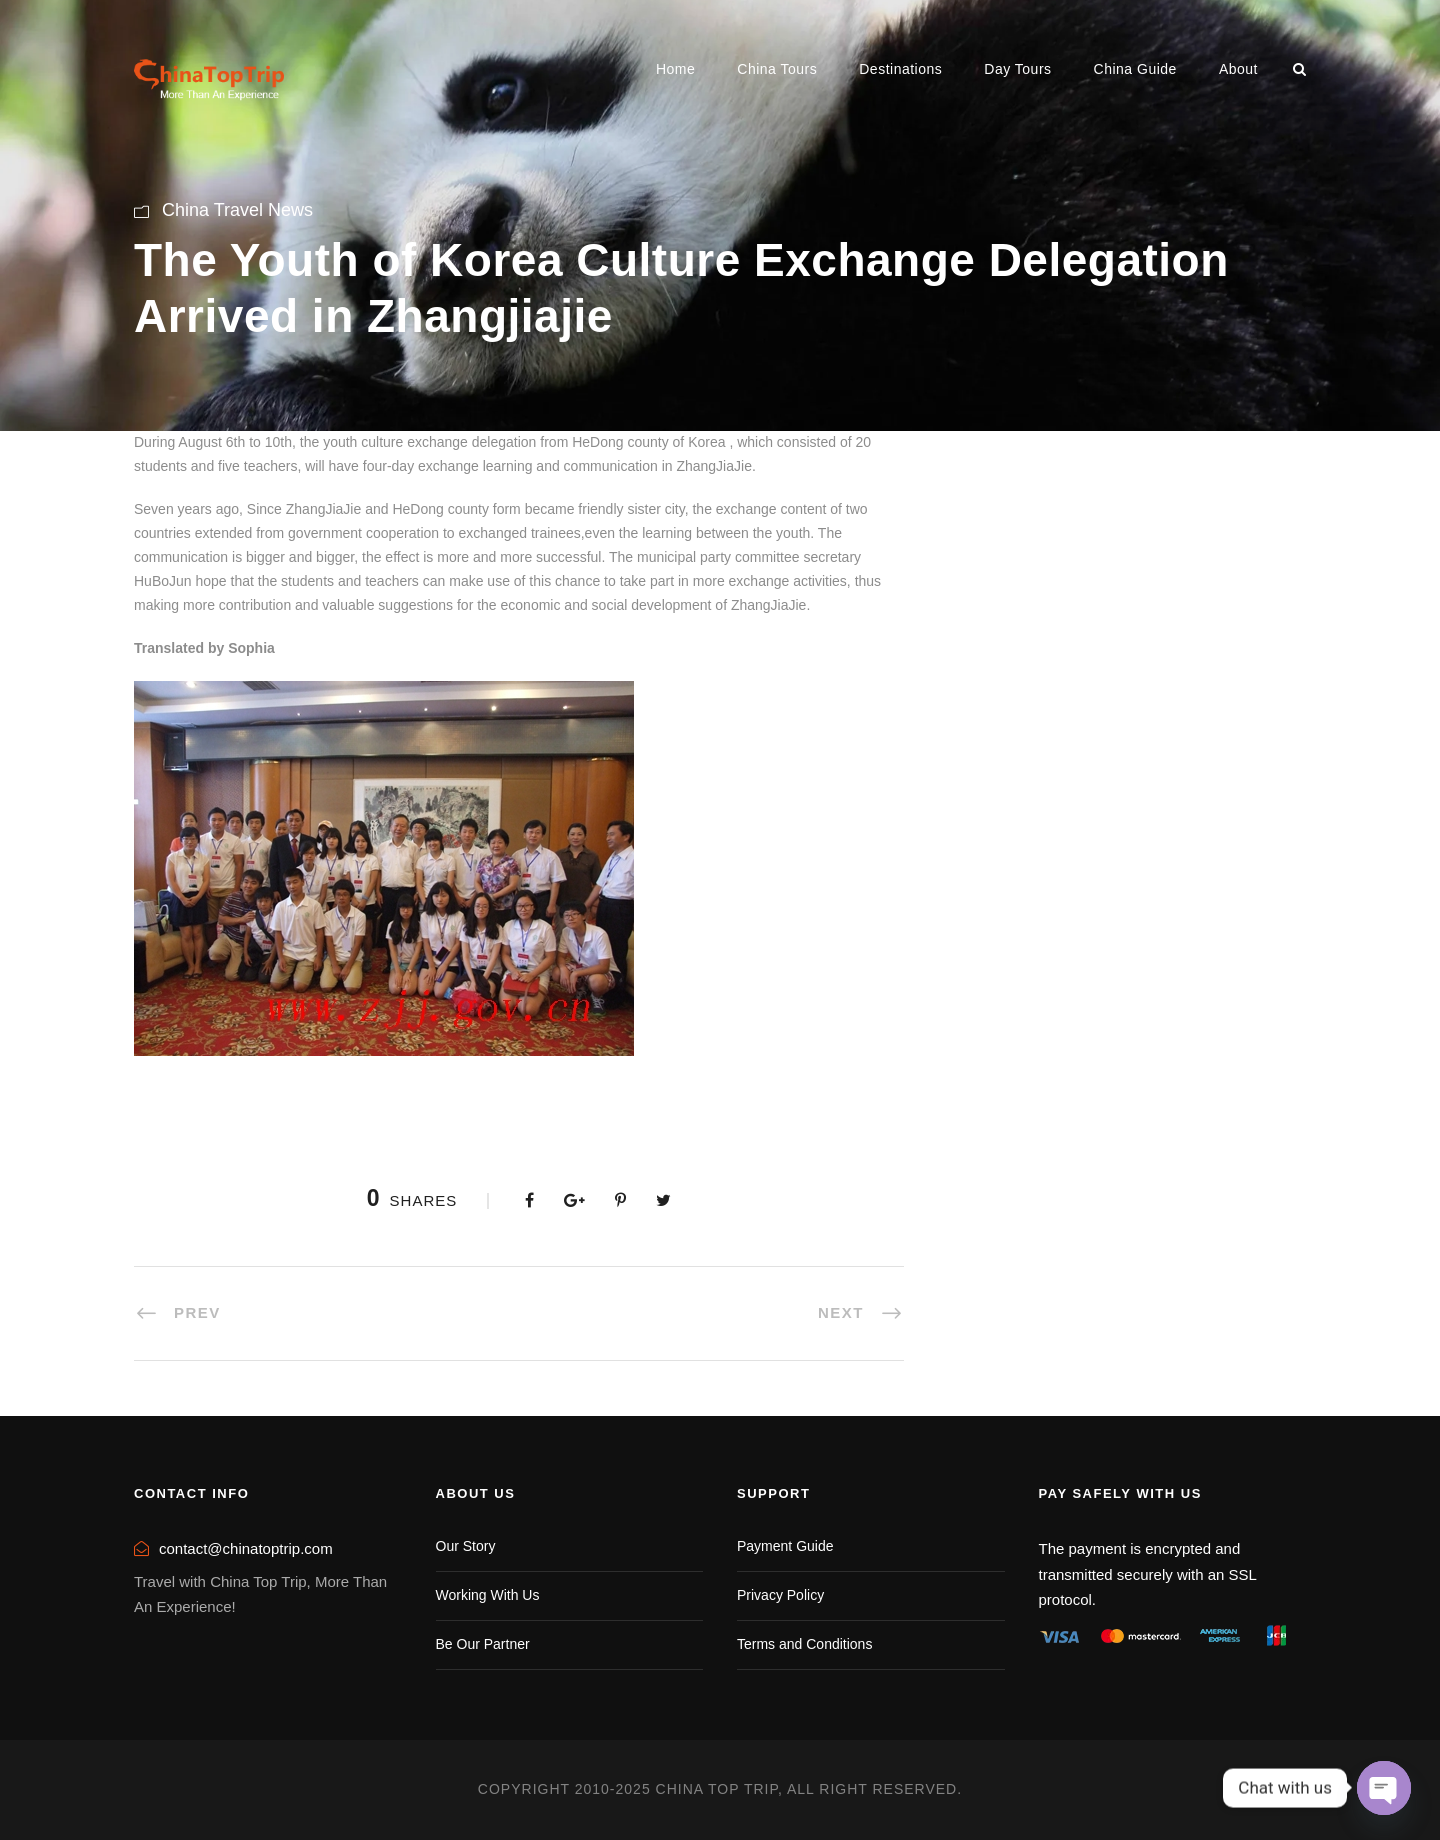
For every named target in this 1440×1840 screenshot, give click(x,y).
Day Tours (1017, 69)
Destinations (900, 69)
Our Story (466, 1546)
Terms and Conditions (804, 1644)
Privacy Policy (780, 1595)
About (1238, 69)
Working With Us (488, 1595)
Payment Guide (785, 1546)
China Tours (777, 69)
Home (675, 69)
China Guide (1135, 69)
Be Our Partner (483, 1644)
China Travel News (237, 210)
